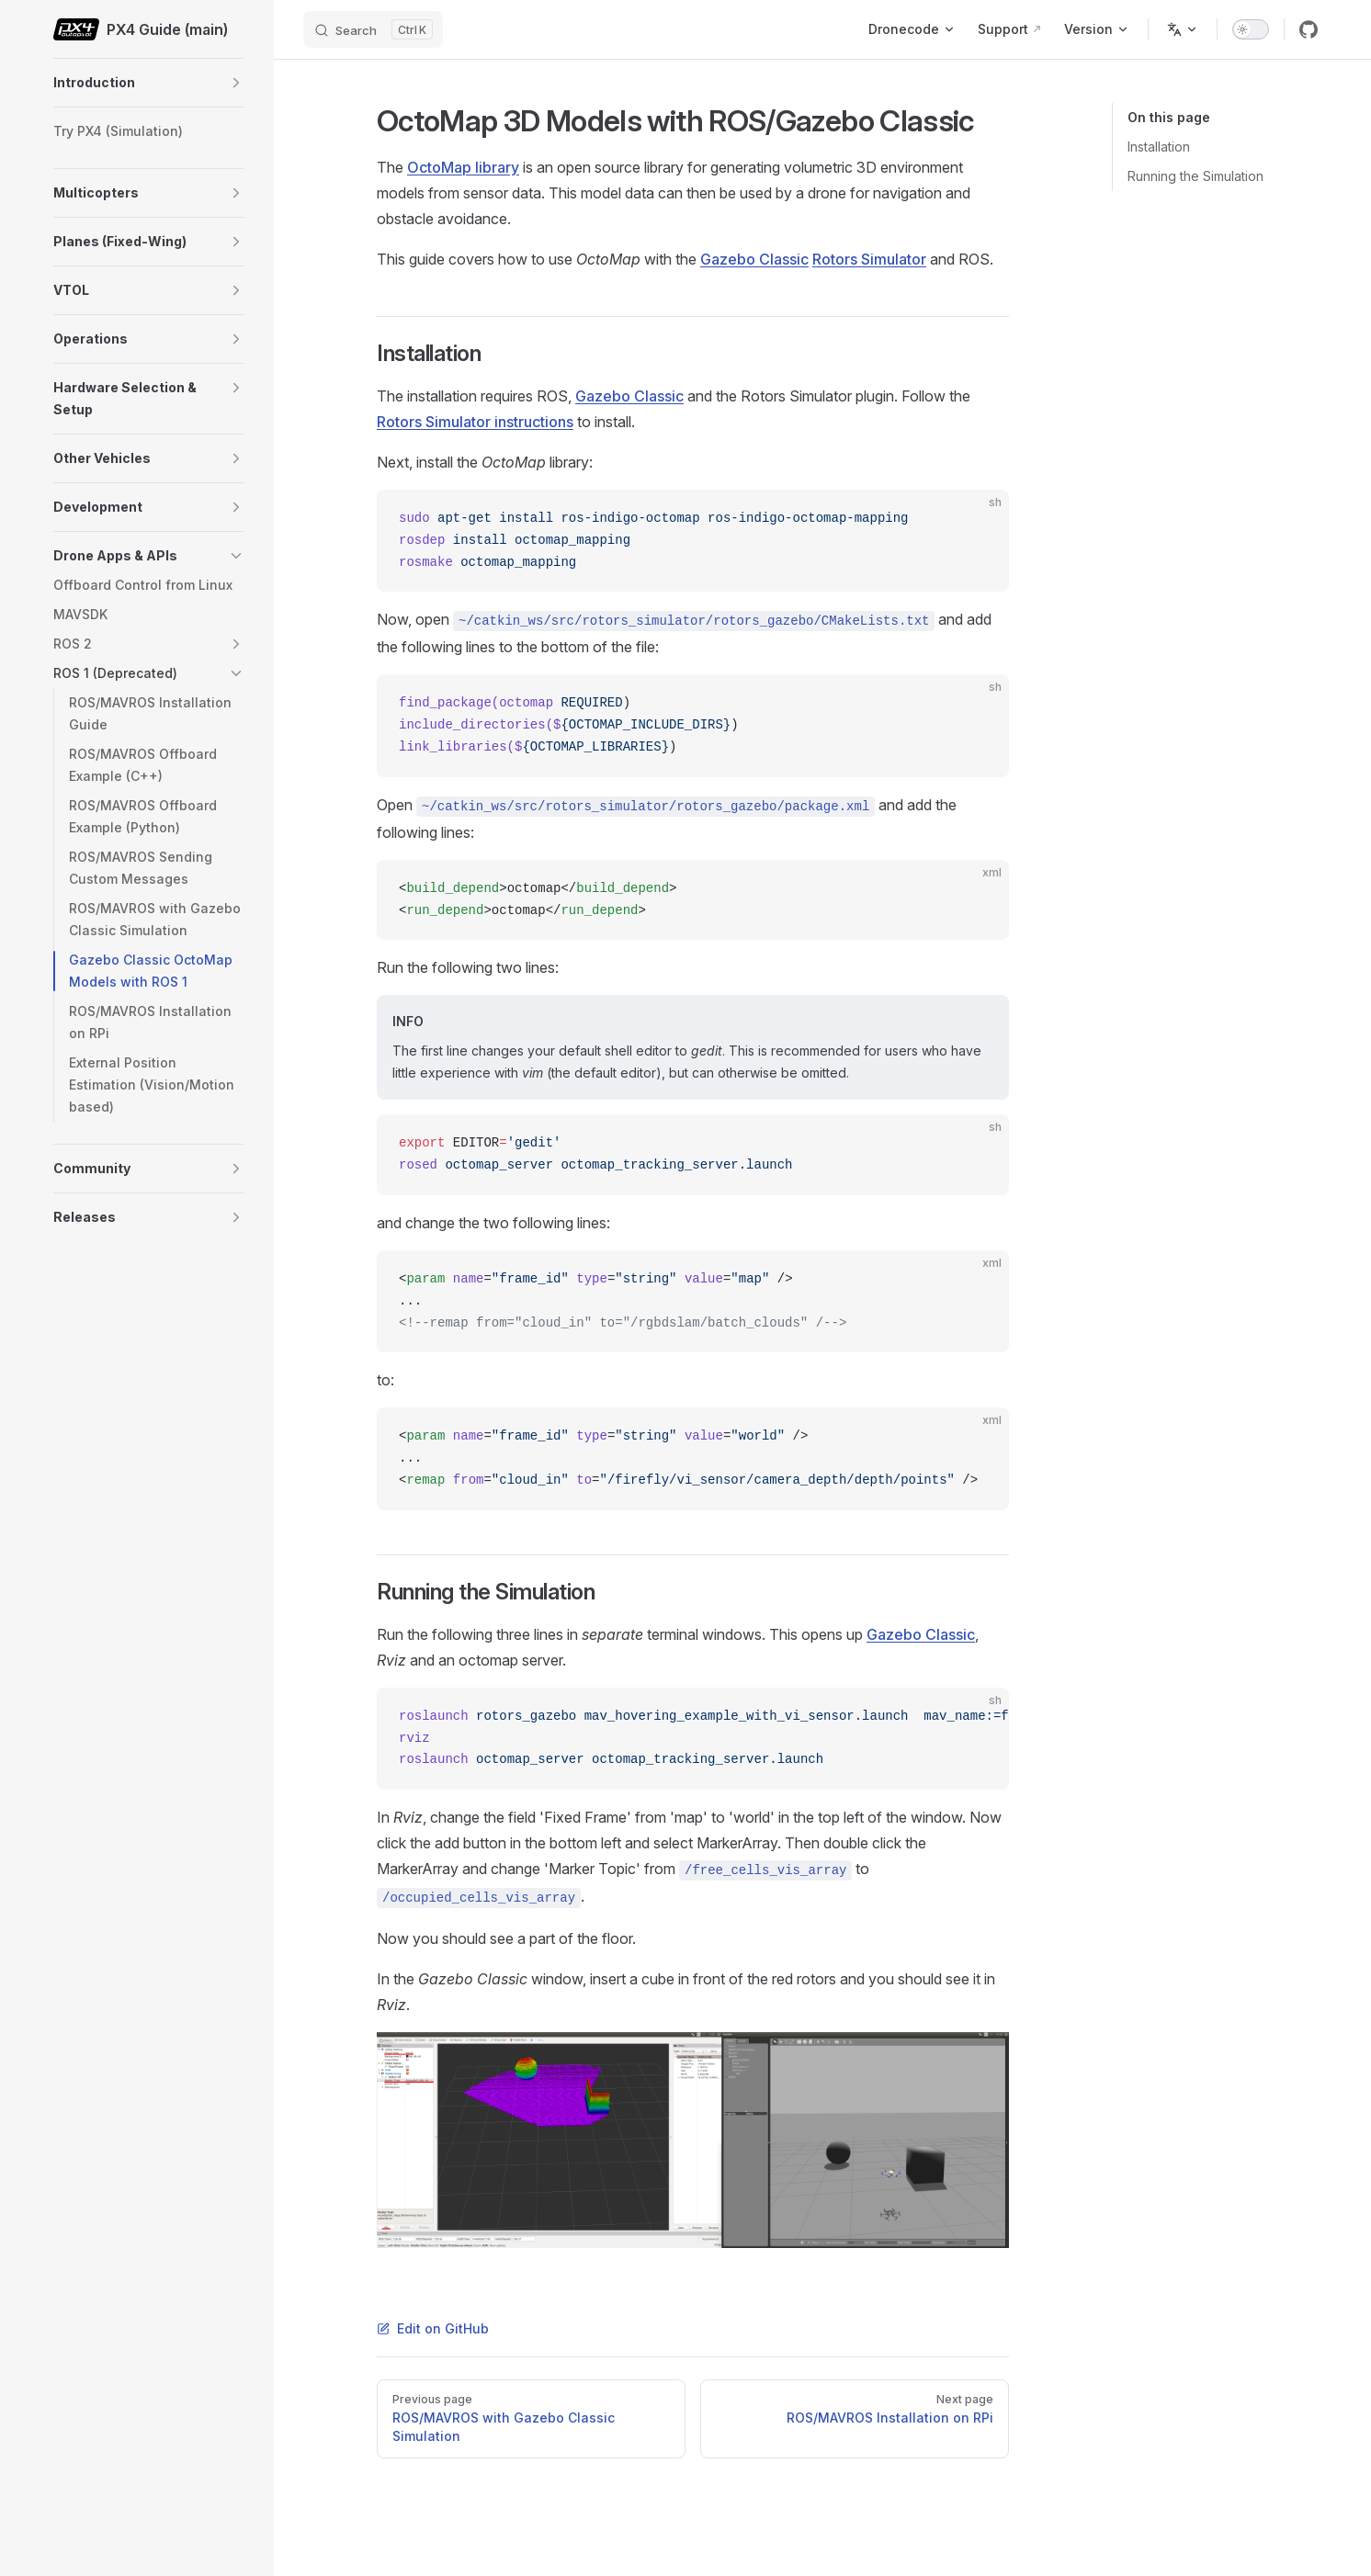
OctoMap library (463, 167)
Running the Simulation (1195, 176)
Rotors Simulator (869, 259)
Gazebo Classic (754, 259)
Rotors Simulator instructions (475, 421)
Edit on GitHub (433, 2328)
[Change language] (1182, 29)
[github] (1308, 29)
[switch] (1250, 29)
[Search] (373, 29)
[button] (236, 82)
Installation (1158, 146)
